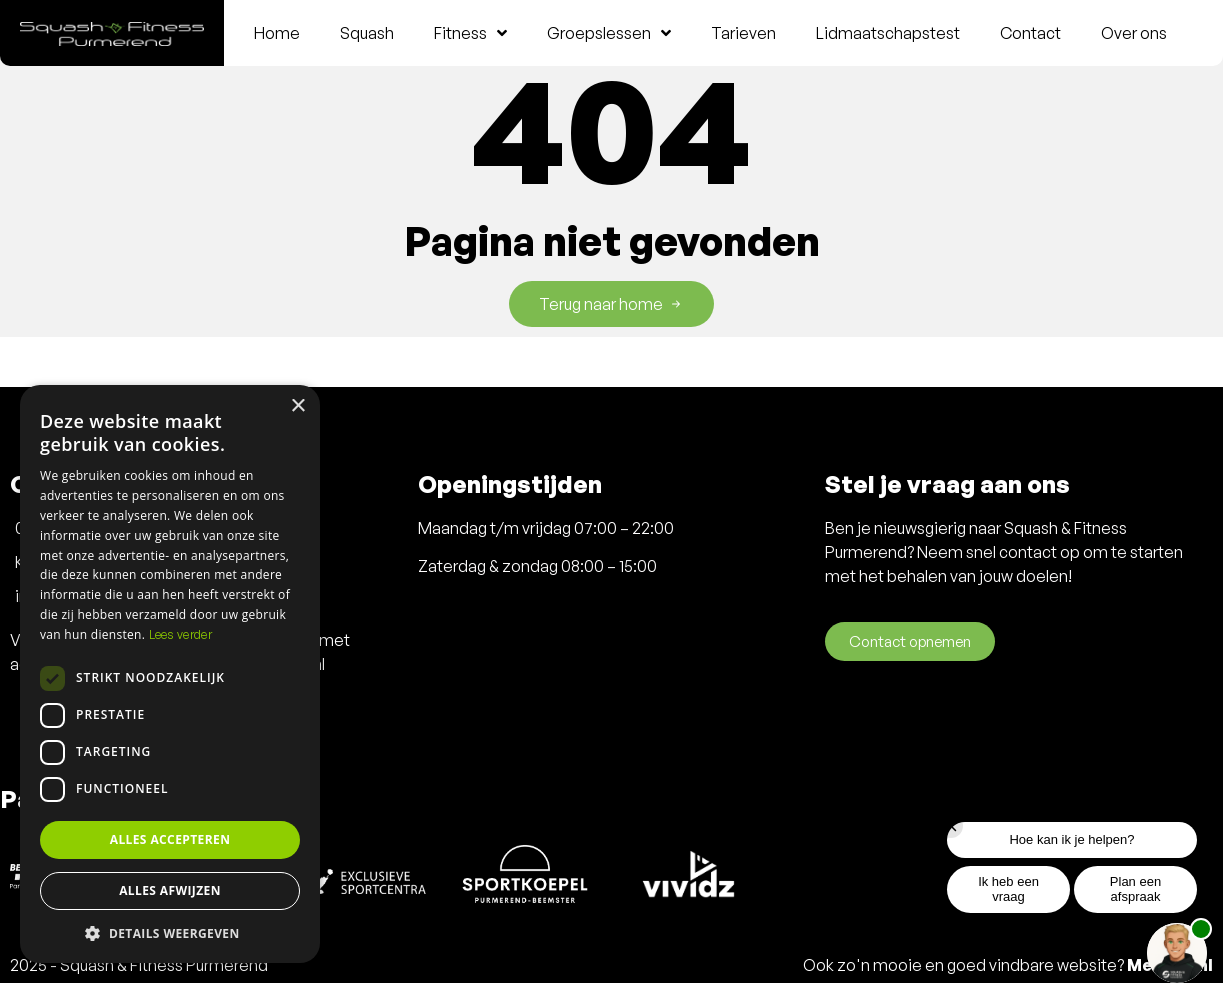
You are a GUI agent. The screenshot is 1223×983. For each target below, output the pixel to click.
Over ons (1134, 33)
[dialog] (170, 674)
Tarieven (743, 33)
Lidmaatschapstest (888, 33)
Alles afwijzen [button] (170, 890)
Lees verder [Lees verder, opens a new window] (180, 634)
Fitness (470, 33)
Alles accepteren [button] (170, 839)
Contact (1030, 33)
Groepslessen (609, 33)
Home (277, 33)
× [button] (297, 406)
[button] (170, 933)
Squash (367, 33)
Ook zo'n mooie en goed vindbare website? (1008, 965)
